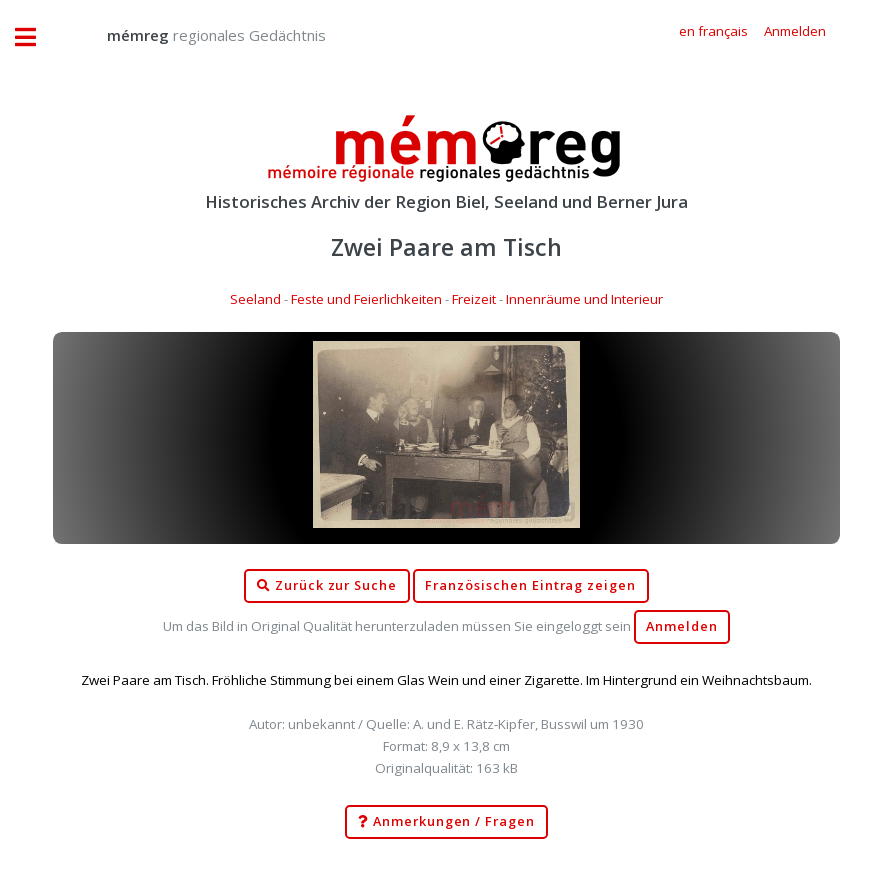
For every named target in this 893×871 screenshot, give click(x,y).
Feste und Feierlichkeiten (366, 299)
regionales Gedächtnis (196, 35)
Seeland (255, 299)
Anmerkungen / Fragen (446, 822)
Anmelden (682, 626)
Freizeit (474, 299)
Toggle (36, 37)
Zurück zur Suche (327, 586)
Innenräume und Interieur (584, 299)
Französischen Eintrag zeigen (530, 585)
